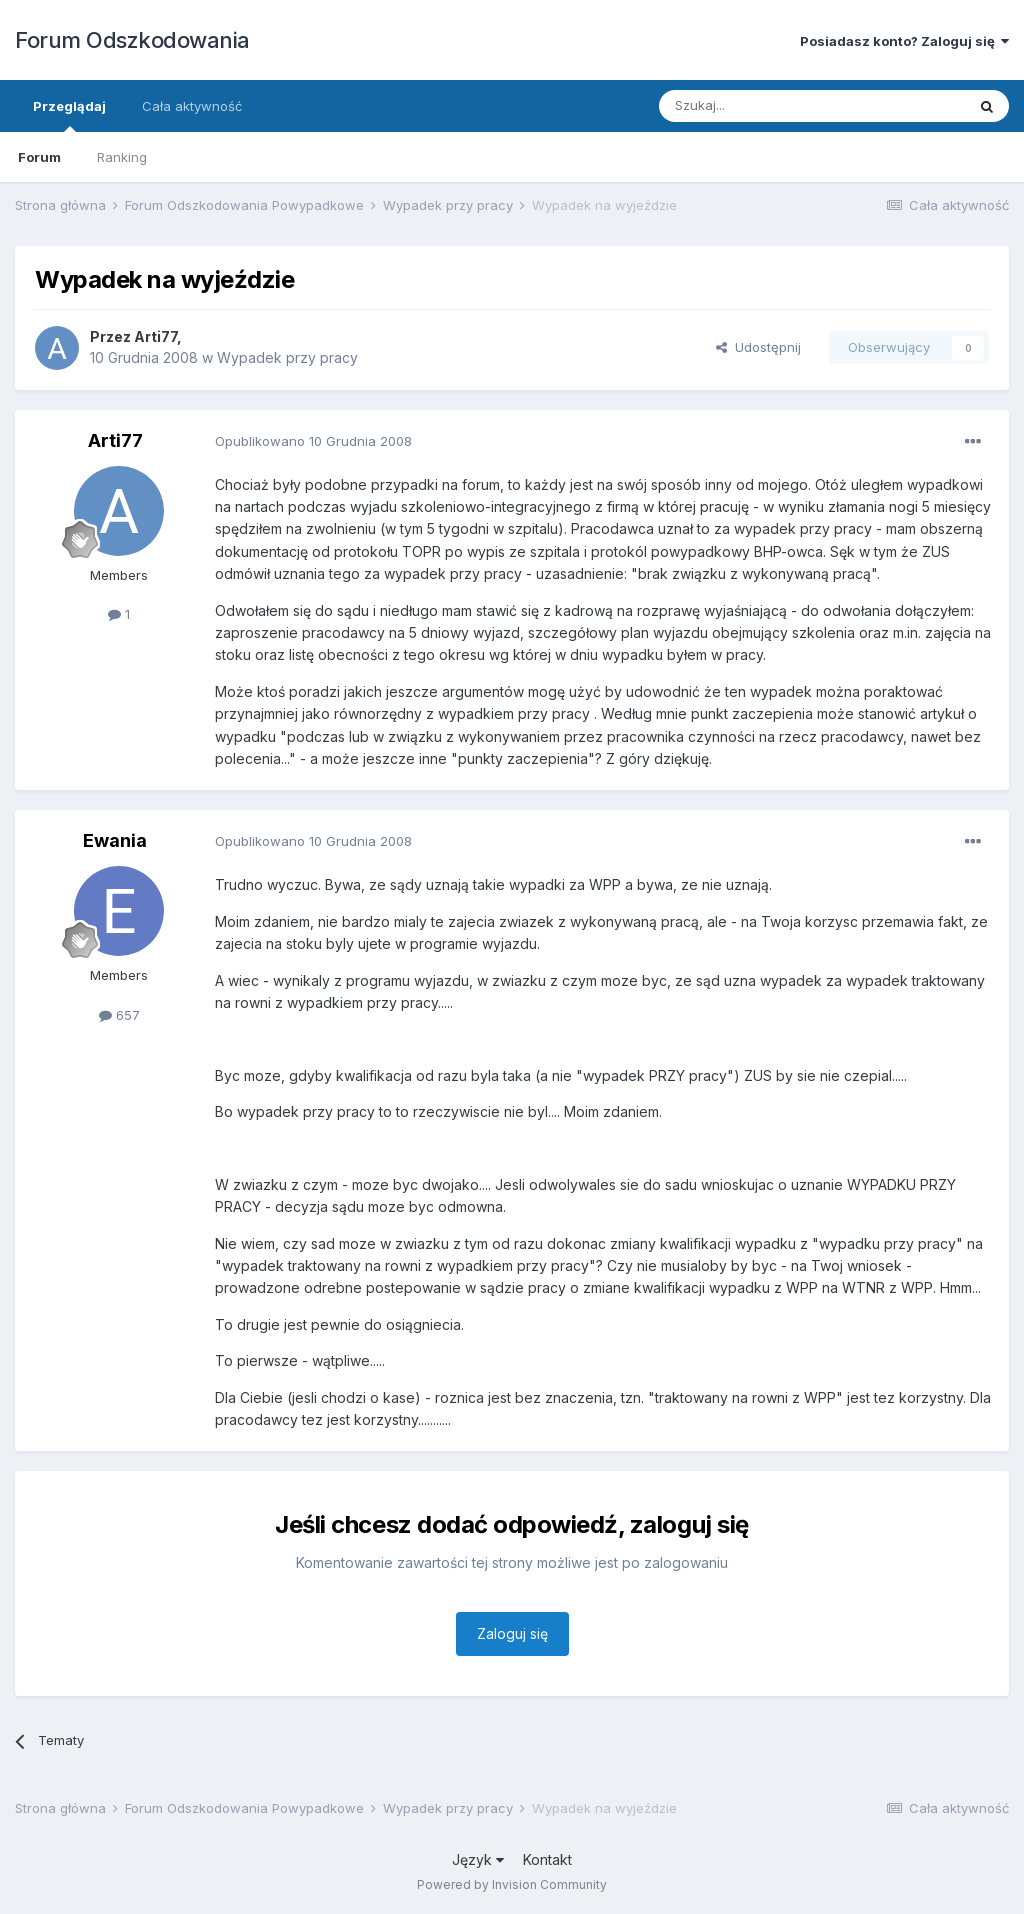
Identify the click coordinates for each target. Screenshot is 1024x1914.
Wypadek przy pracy (287, 357)
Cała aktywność (192, 106)
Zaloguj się (512, 1633)
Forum (39, 157)
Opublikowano (313, 441)
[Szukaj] (762, 106)
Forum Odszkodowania (132, 40)
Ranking (122, 157)
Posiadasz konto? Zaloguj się (904, 41)
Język (478, 1859)
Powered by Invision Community (512, 1884)
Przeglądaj (69, 115)
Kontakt (547, 1859)
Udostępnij (758, 347)
